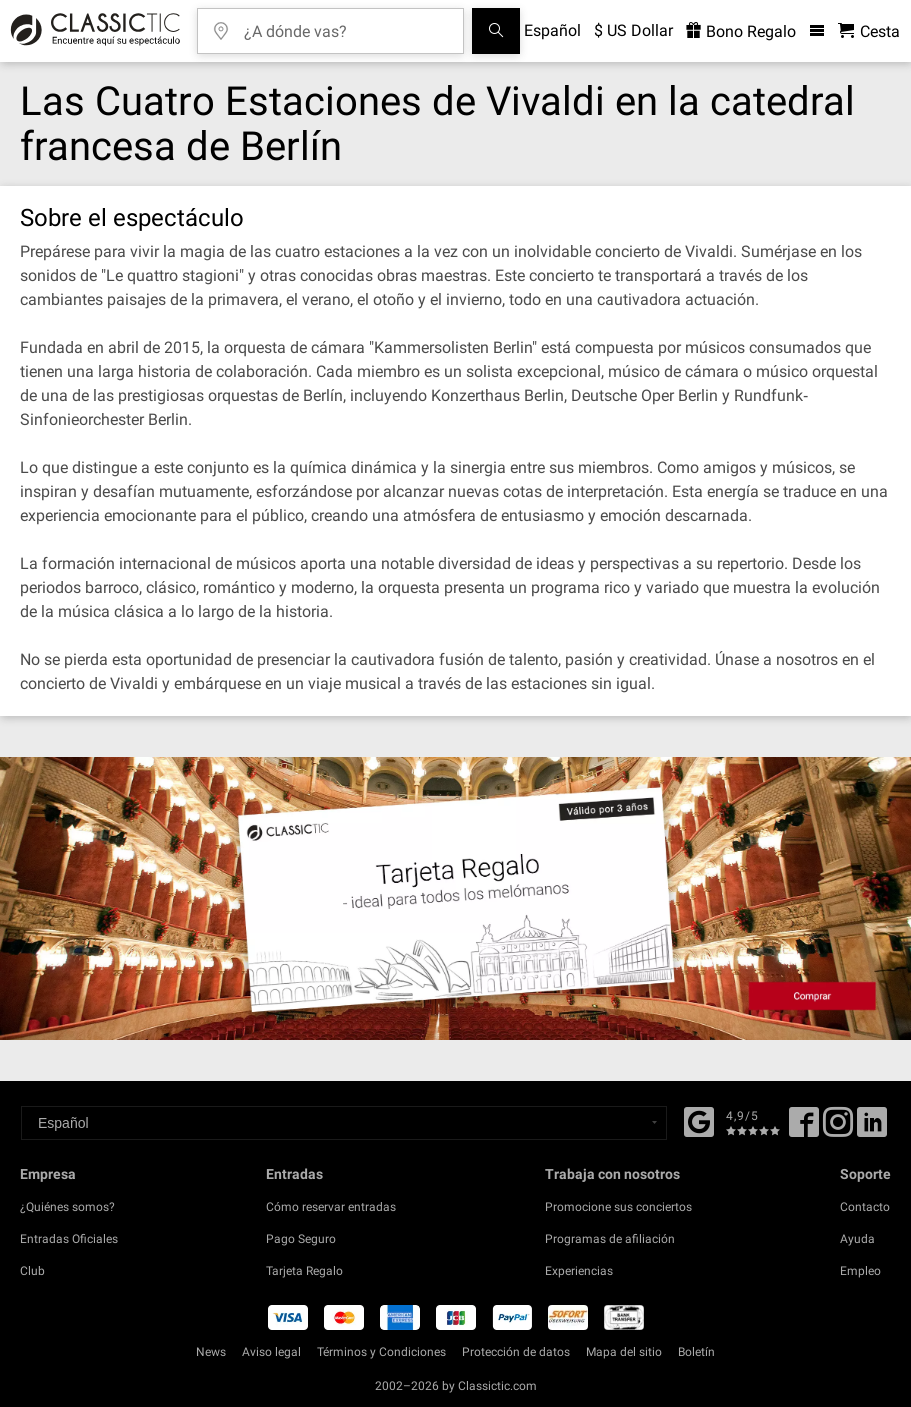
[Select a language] (344, 1123)
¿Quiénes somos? (67, 1207)
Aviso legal (271, 1352)
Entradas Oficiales (69, 1239)
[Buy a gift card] (455, 898)
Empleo (860, 1271)
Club (32, 1271)
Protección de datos (516, 1352)
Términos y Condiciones (381, 1352)
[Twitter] (838, 1129)
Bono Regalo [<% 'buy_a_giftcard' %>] (741, 31)
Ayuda (857, 1239)
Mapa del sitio (624, 1352)
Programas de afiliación (610, 1239)
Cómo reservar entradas (331, 1207)
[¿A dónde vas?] (345, 24)
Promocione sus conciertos (618, 1207)
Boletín (696, 1352)
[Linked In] (872, 1129)
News (211, 1352)
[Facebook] (699, 1120)
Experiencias (579, 1271)
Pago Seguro (301, 1239)
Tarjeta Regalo (304, 1271)
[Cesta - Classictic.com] (869, 31)
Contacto (865, 1207)
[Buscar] (496, 31)
